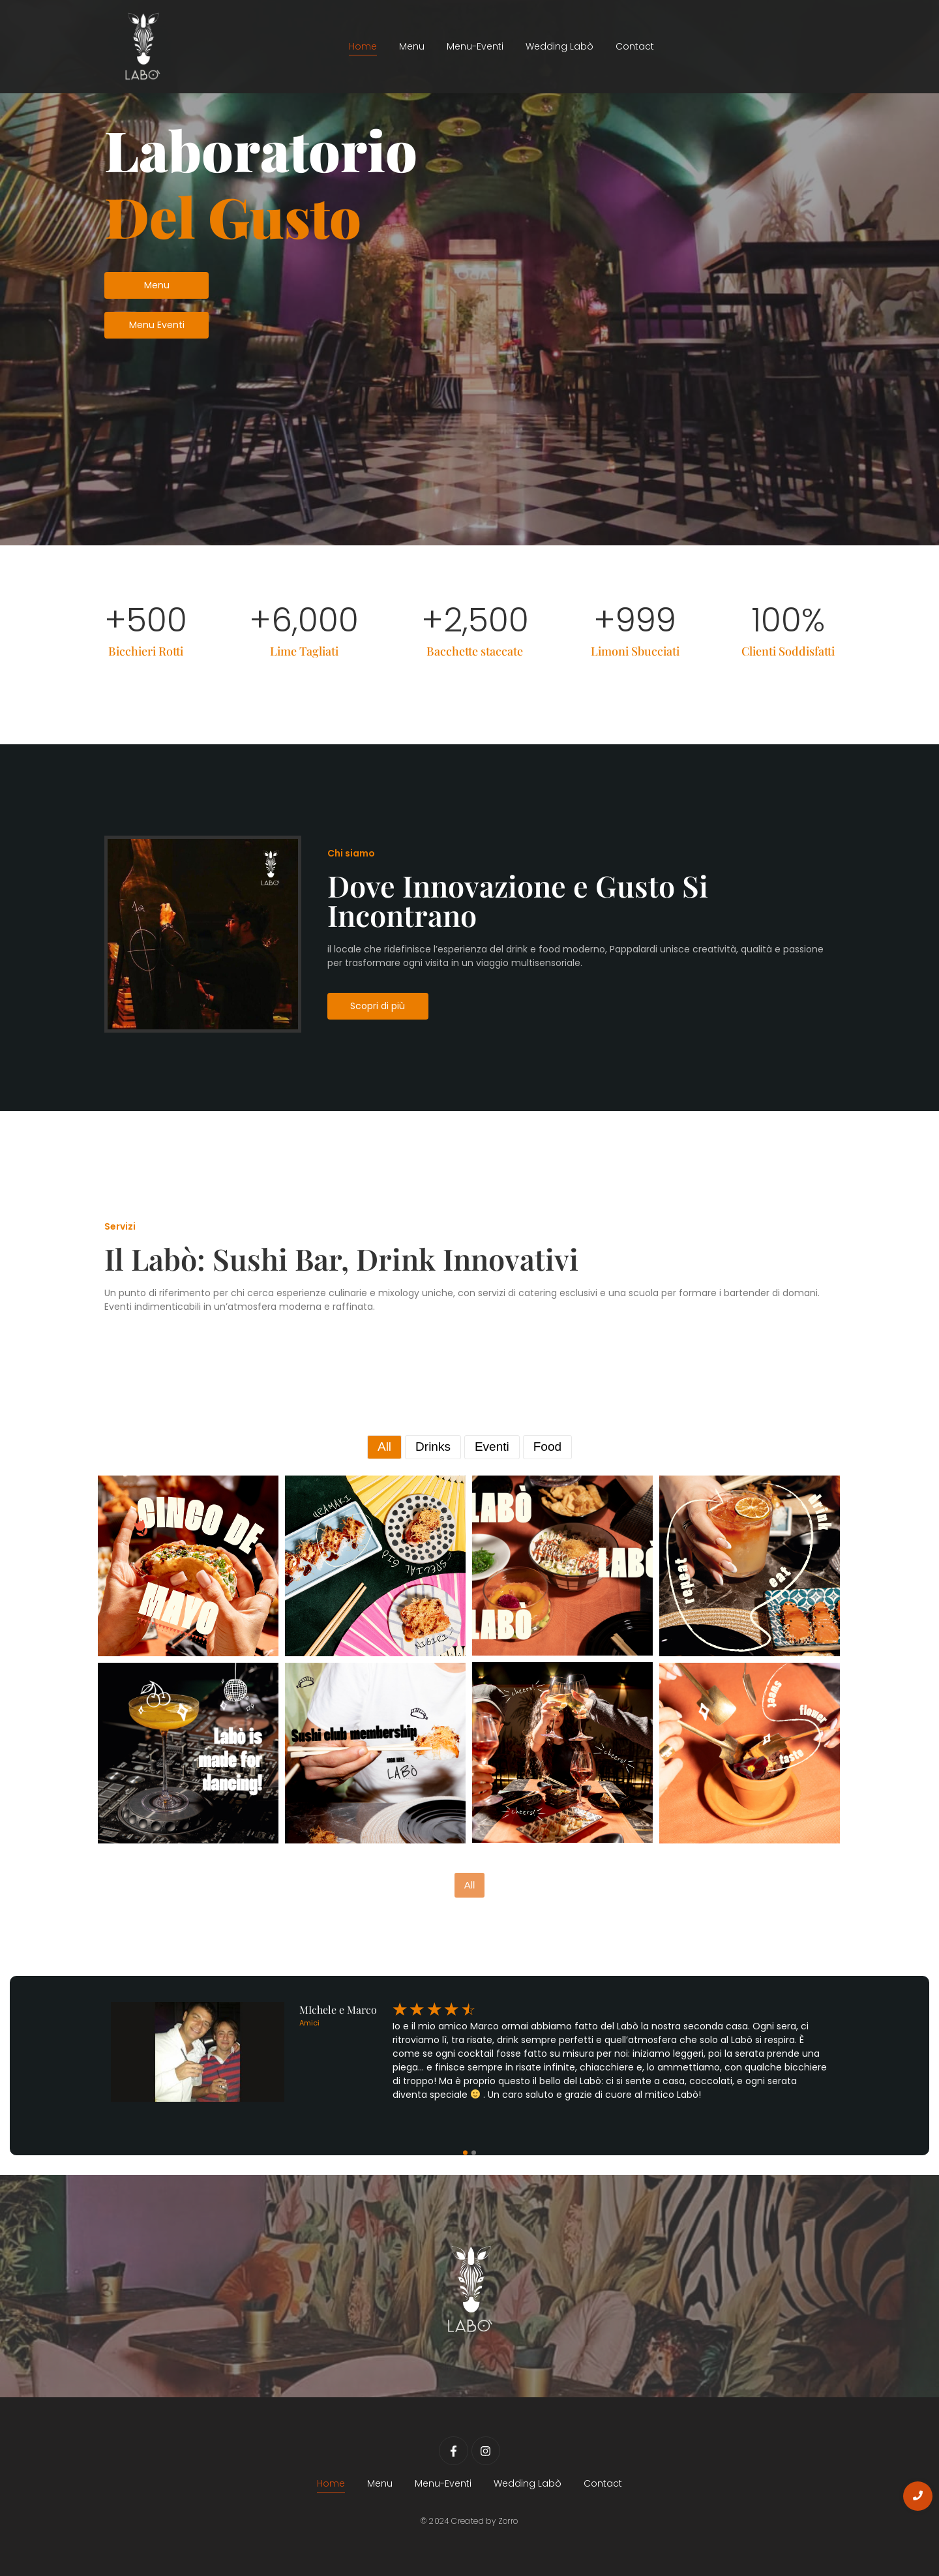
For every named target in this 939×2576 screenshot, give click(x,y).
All (469, 1884)
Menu (412, 46)
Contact (635, 46)
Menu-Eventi (475, 46)
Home (363, 46)
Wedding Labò (559, 46)
